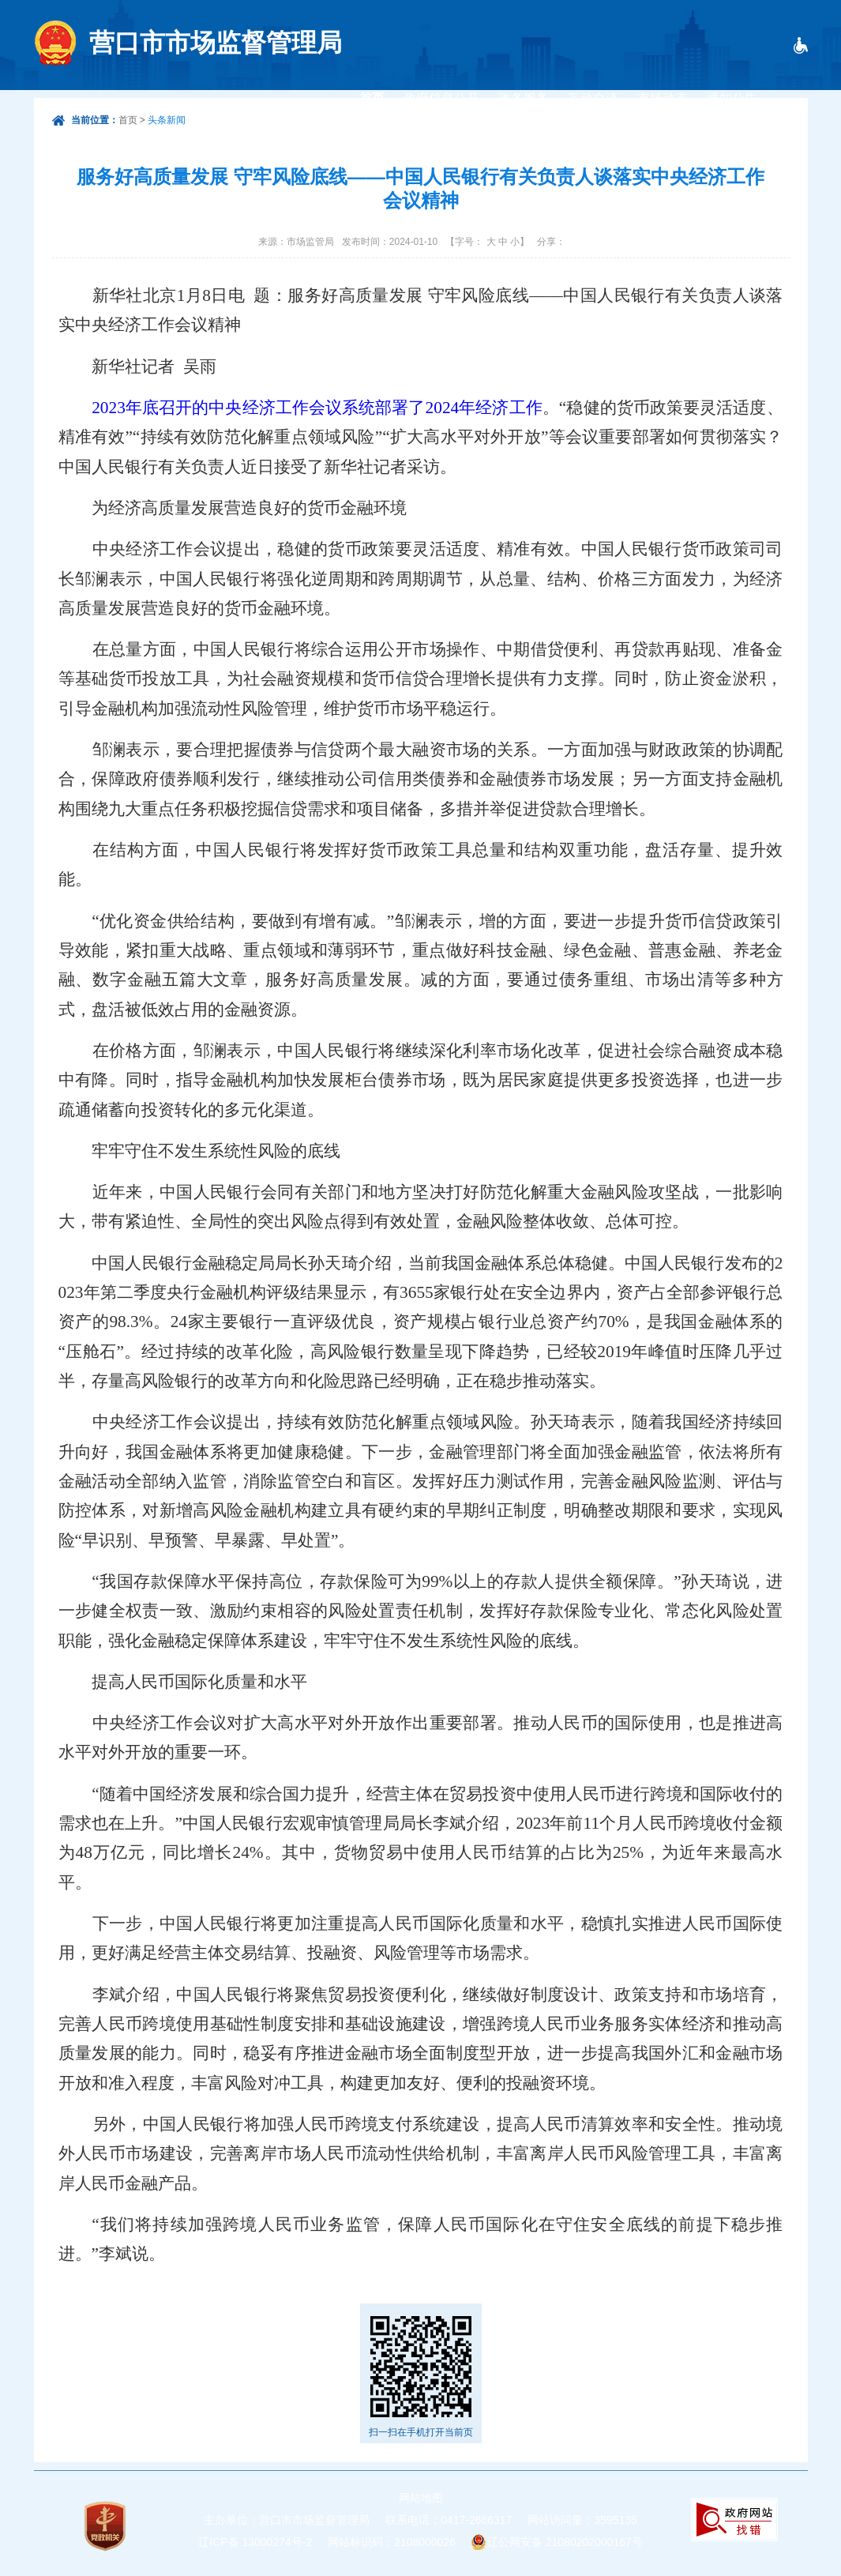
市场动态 (662, 98)
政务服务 (523, 98)
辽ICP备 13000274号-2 (255, 2542)
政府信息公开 (441, 98)
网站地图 (421, 2497)
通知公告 (732, 98)
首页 (372, 98)
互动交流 (593, 98)
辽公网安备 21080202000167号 (565, 2542)
